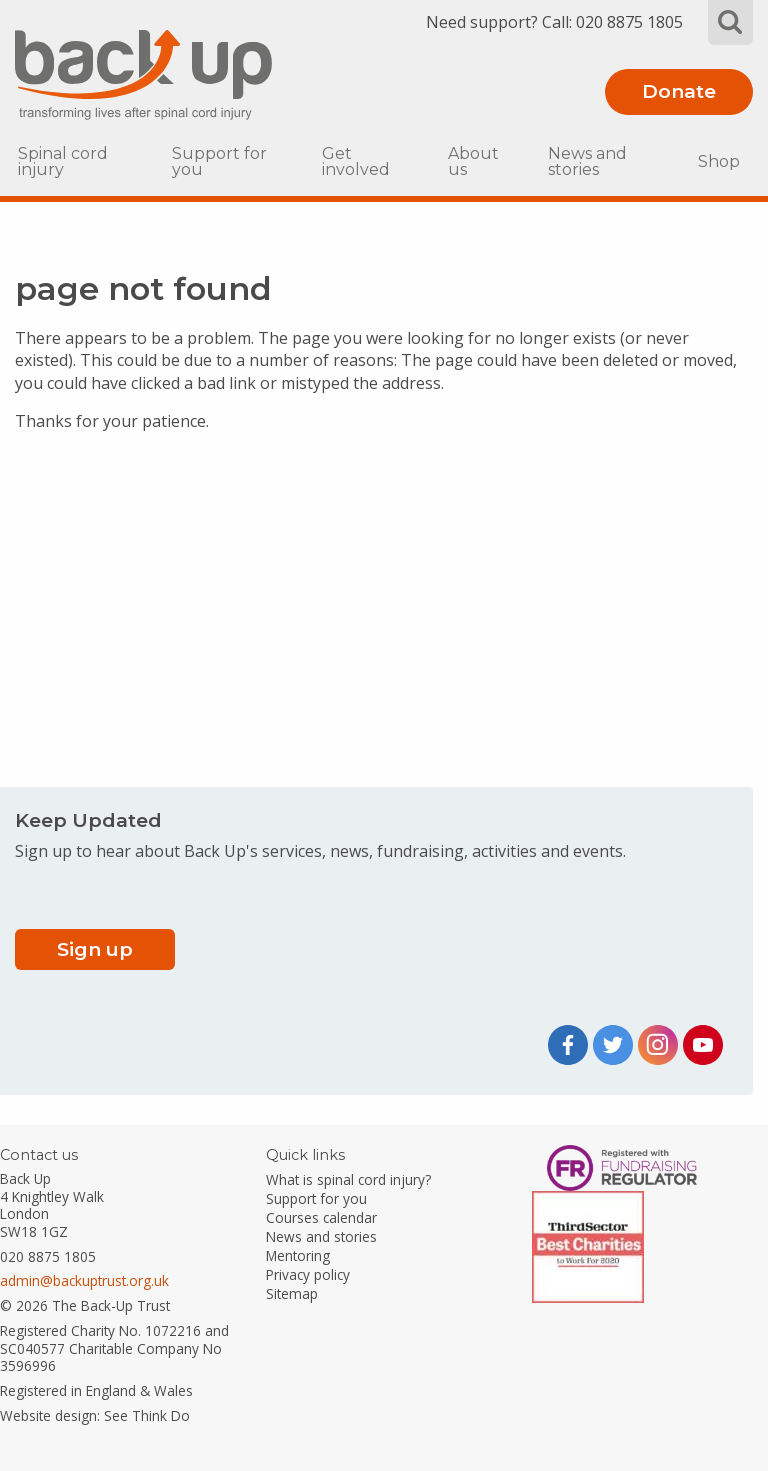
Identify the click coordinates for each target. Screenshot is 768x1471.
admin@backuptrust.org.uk (84, 1280)
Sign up (95, 949)
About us (473, 161)
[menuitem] (80, 162)
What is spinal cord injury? (348, 1179)
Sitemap (292, 1293)
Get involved (356, 161)
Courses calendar (321, 1217)
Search (730, 22)
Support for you (219, 161)
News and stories (587, 161)
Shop (719, 161)
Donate (679, 91)
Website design (48, 1415)
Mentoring (298, 1255)
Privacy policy (308, 1274)
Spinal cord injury (63, 161)
